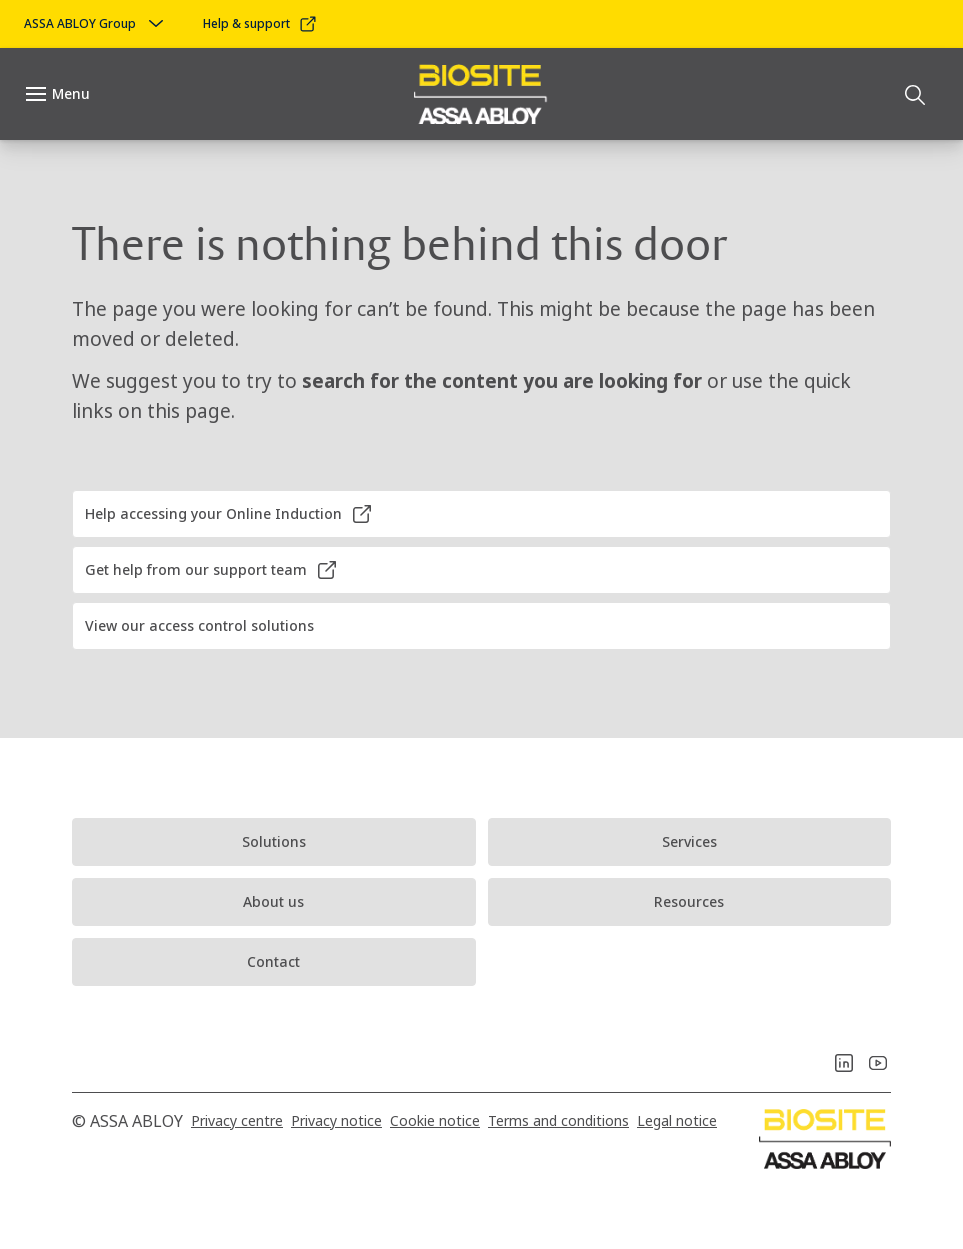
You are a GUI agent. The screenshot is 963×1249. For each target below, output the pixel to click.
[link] (260, 24)
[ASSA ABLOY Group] (96, 24)
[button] (481, 514)
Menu (71, 93)
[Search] (916, 94)
